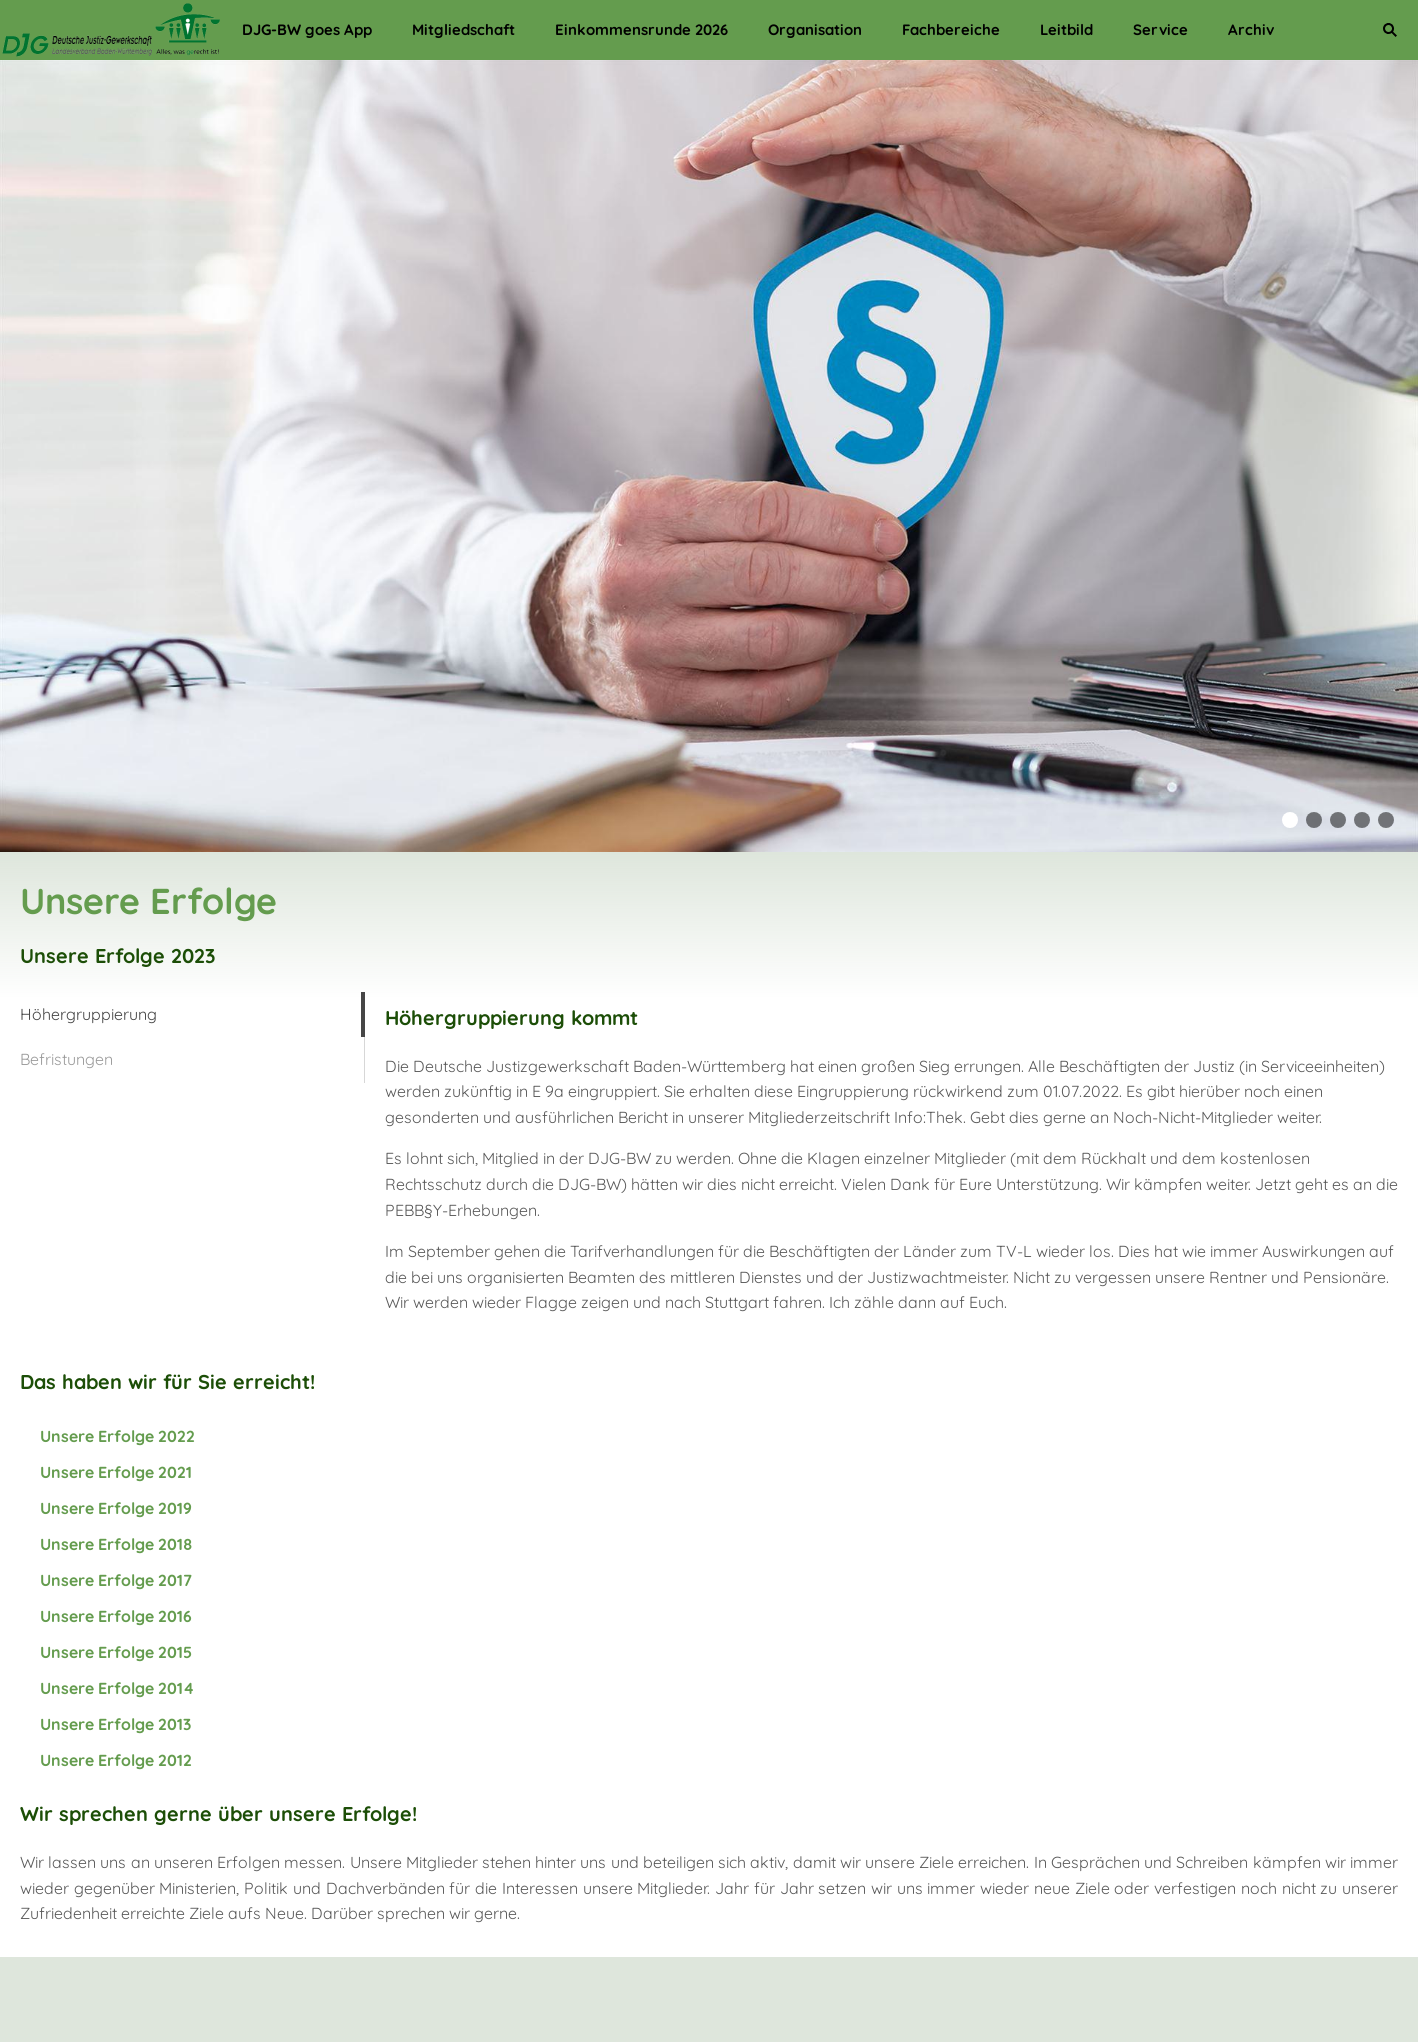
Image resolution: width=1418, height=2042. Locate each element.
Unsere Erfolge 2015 (116, 1652)
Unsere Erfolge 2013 (115, 1724)
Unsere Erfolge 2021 (116, 1472)
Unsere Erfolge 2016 (116, 1616)
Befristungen (66, 1059)
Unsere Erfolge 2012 (116, 1760)
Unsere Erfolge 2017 (116, 1580)
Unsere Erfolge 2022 (117, 1436)
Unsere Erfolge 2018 (116, 1544)
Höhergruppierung (88, 1014)
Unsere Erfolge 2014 (117, 1688)
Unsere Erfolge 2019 (116, 1508)
